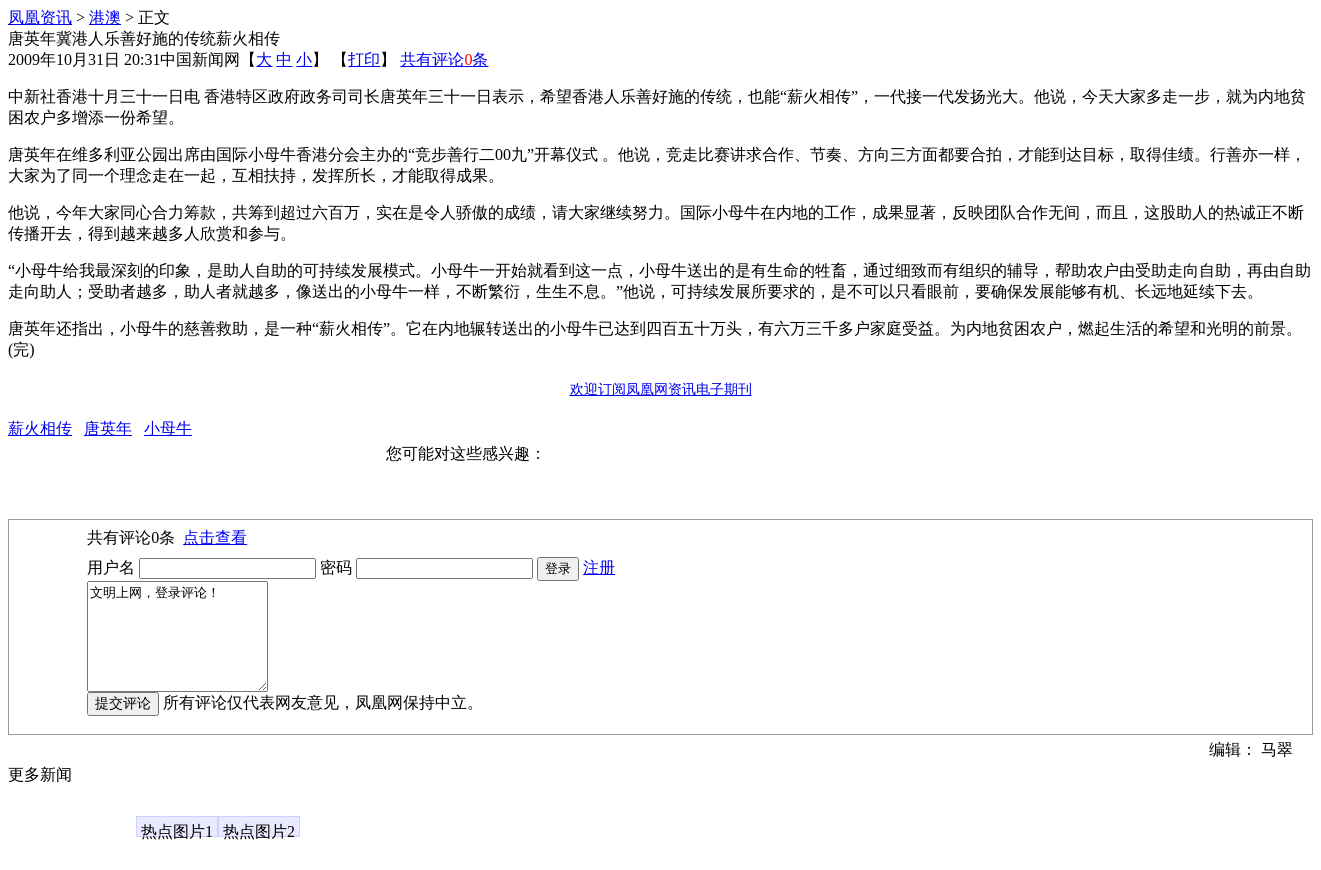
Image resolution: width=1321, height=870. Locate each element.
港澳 (105, 17)
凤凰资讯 (40, 17)
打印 (364, 59)
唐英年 (108, 428)
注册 (599, 567)
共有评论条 (444, 59)
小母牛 (168, 428)
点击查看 (215, 537)
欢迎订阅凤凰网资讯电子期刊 (661, 389)
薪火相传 (40, 428)
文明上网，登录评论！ (187, 647)
